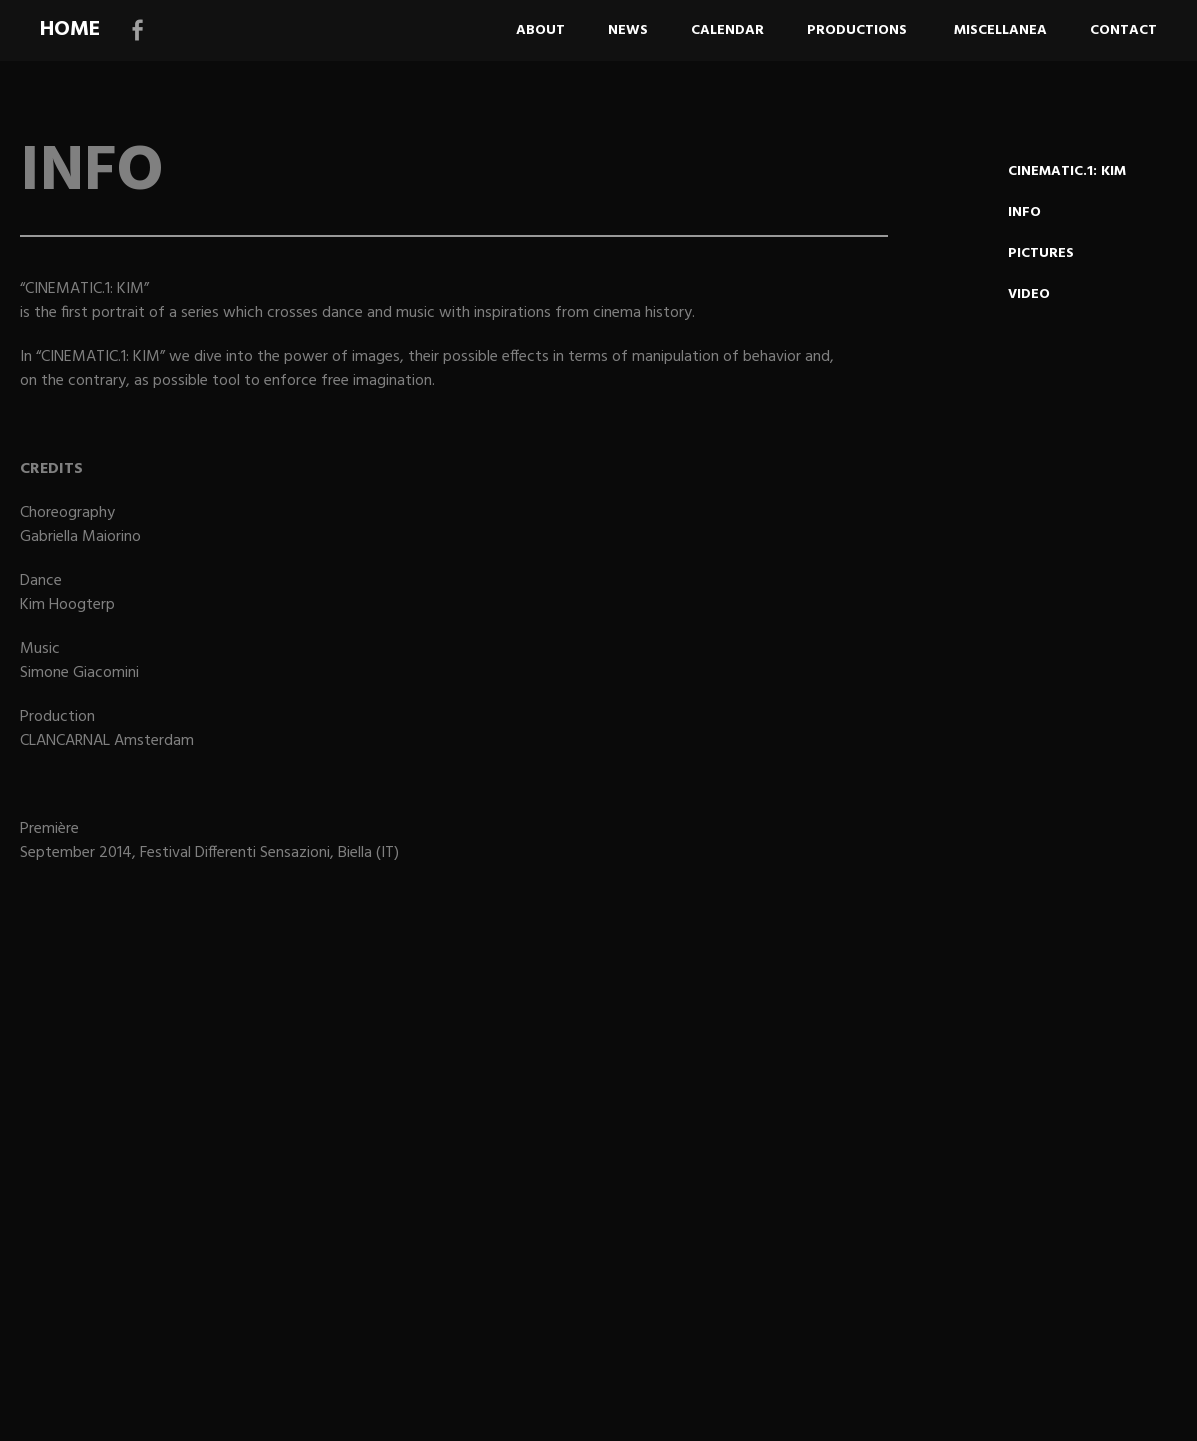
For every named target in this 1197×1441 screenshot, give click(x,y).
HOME (70, 29)
